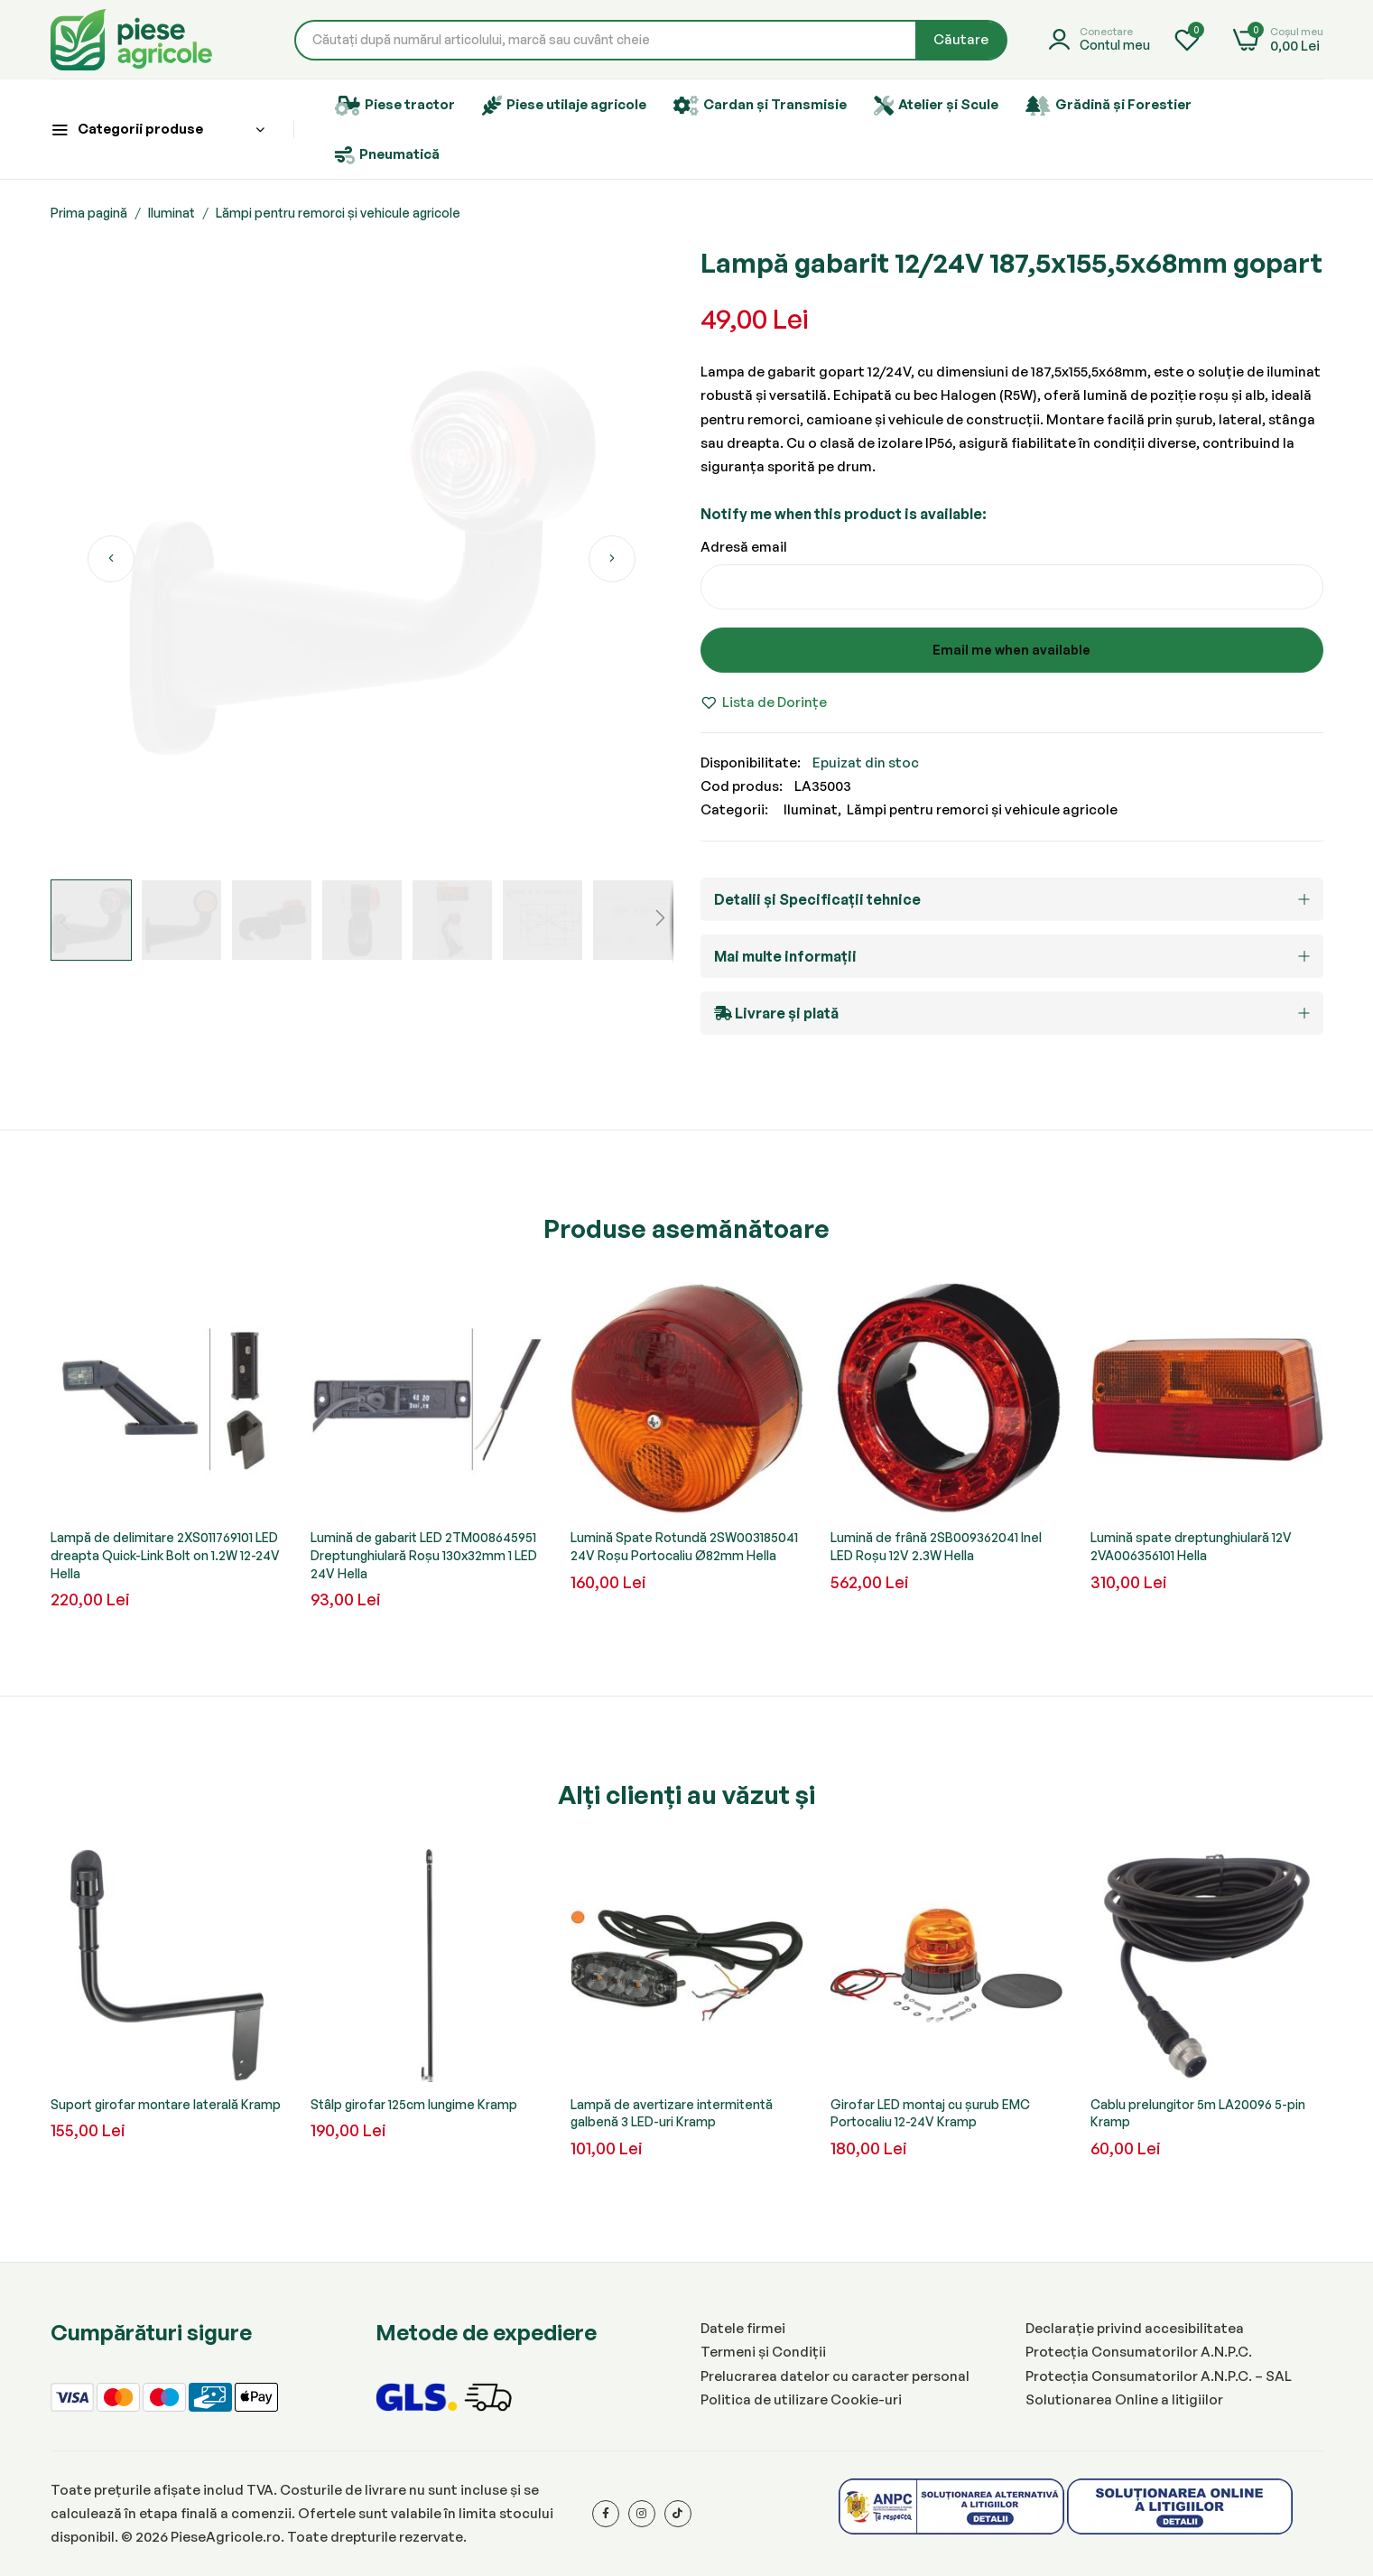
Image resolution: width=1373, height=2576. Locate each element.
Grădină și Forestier (1108, 106)
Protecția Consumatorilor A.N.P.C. (1138, 2351)
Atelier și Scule (936, 106)
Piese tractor (395, 106)
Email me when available (1011, 649)
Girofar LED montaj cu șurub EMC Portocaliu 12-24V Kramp (930, 2113)
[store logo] (131, 39)
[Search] (961, 40)
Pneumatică (387, 155)
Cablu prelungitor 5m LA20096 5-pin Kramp (1197, 2113)
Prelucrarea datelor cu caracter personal (834, 2376)
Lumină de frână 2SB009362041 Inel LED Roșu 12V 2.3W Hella (936, 1546)
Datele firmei (742, 2328)
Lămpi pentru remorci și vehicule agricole (338, 212)
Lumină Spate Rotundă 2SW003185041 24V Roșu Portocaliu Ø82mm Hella (684, 1546)
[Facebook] (605, 2513)
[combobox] (651, 40)
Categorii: (734, 809)
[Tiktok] (677, 2513)
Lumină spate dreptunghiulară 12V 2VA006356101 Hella (1191, 1546)
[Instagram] (641, 2513)
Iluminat (171, 212)
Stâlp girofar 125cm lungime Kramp (414, 2104)
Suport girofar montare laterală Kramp (166, 2104)
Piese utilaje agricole (564, 106)
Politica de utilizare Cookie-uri (801, 2399)
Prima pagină (89, 212)
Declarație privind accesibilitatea (1134, 2328)
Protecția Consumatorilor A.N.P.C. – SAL (1158, 2376)
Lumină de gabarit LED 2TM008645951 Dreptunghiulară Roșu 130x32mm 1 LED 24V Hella (424, 1555)
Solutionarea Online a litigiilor (1124, 2399)
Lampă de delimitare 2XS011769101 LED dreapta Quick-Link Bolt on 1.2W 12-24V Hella (165, 1555)
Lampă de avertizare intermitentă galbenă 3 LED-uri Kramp (672, 2113)
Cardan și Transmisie (760, 106)
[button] (111, 558)
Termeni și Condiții (763, 2351)
